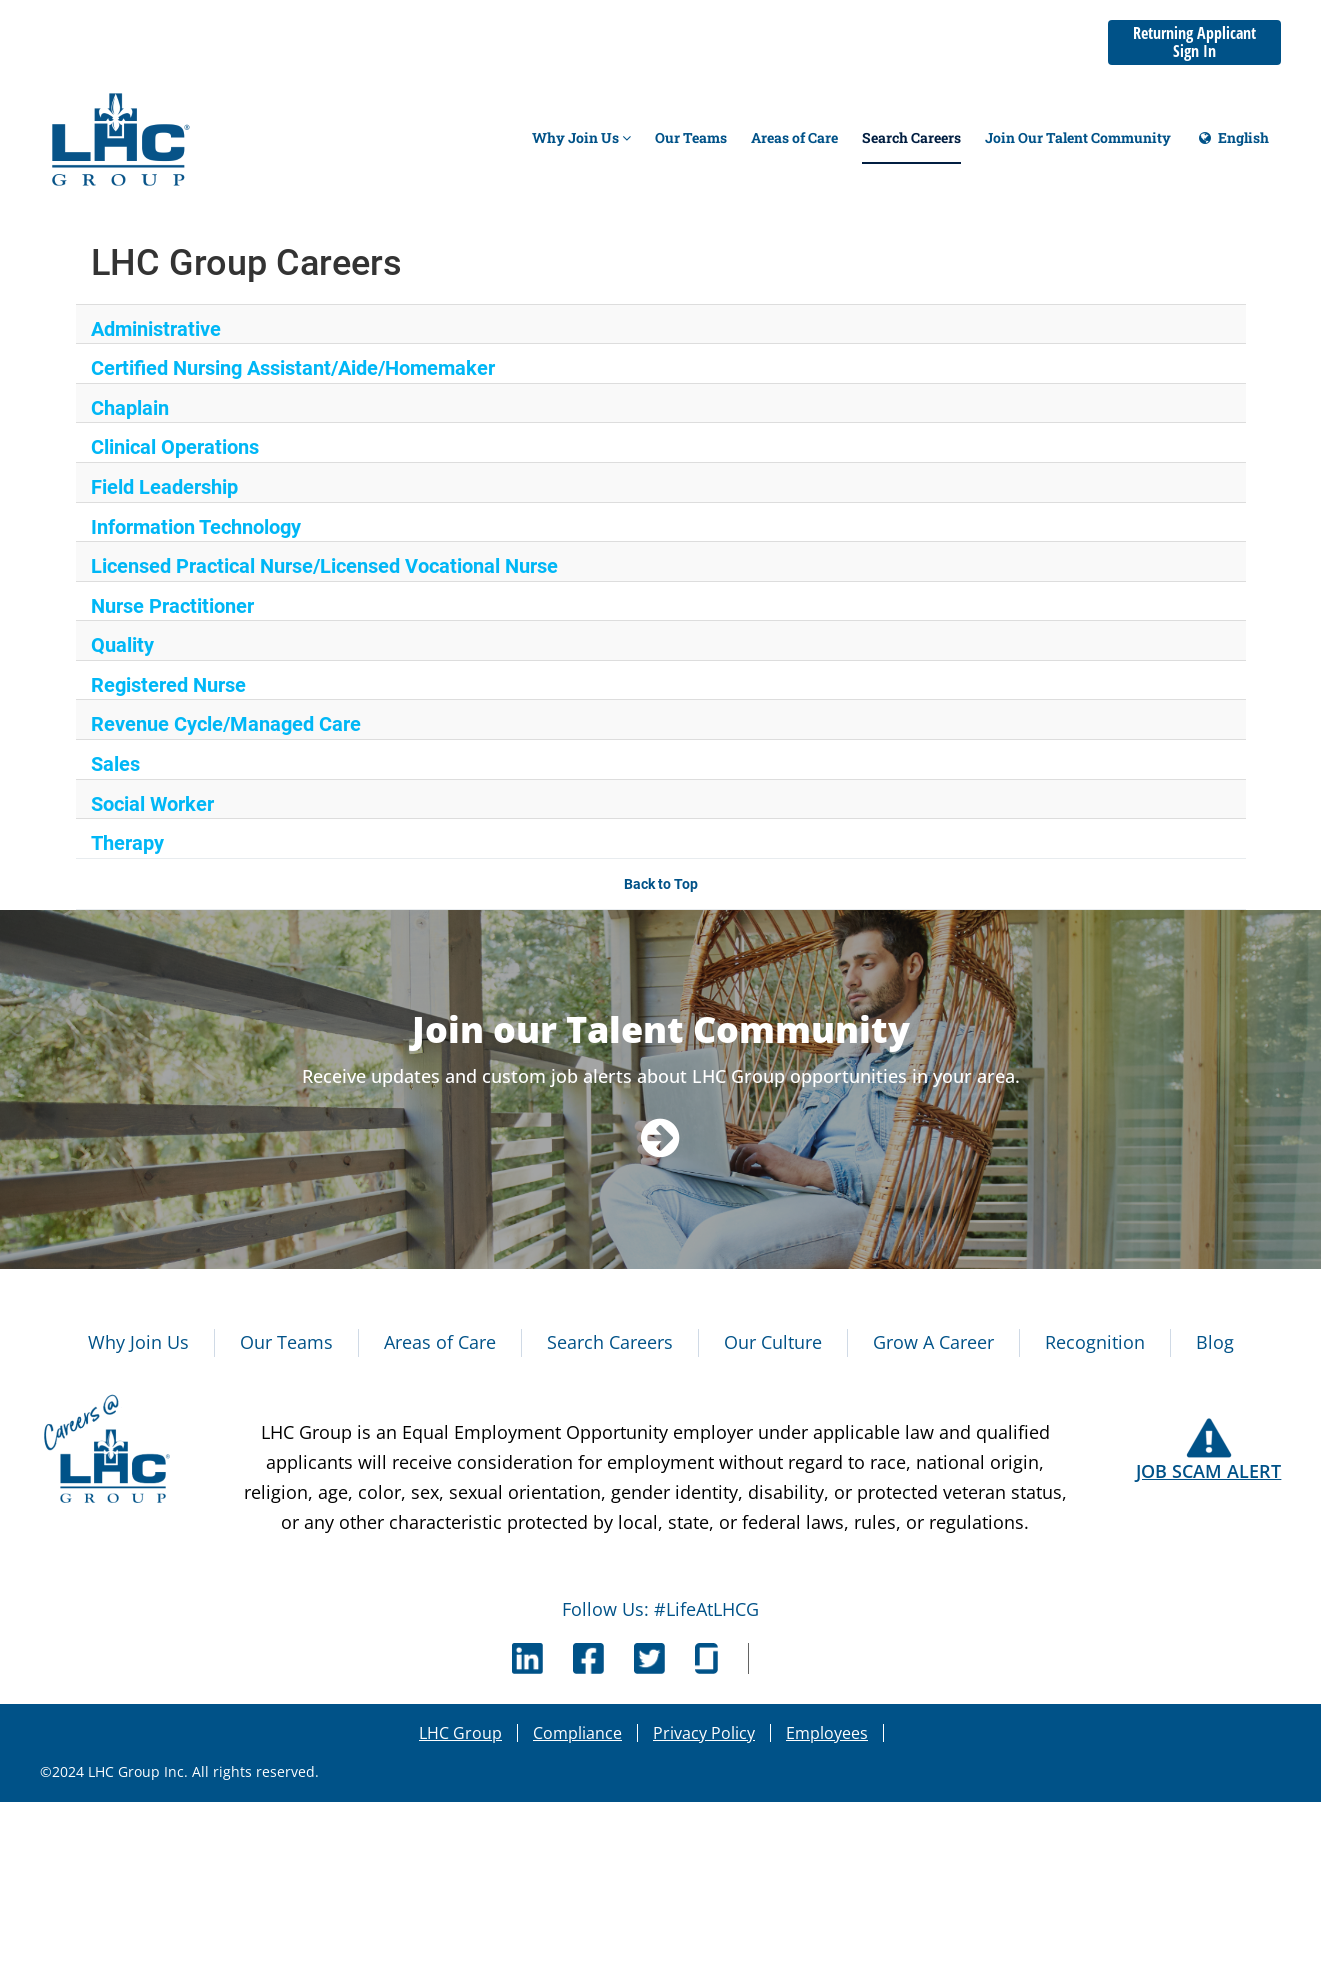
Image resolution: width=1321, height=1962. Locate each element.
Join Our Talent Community (1078, 137)
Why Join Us (581, 137)
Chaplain (130, 408)
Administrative (156, 329)
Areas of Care (794, 137)
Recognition (1095, 1342)
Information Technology (196, 527)
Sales (115, 764)
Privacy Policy (704, 1733)
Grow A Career (933, 1342)
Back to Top (661, 884)
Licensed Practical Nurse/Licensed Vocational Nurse (324, 566)
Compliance (577, 1733)
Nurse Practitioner (172, 606)
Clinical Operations (175, 447)
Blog (1215, 1342)
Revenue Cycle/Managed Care (226, 724)
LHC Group (460, 1733)
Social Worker (152, 804)
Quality (122, 645)
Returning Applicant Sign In (1194, 42)
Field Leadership (164, 487)
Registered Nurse (168, 685)
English (1232, 146)
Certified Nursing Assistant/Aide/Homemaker (293, 368)
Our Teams (691, 137)
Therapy (127, 843)
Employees (827, 1733)
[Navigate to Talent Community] (660, 1136)
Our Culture (773, 1342)
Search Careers (911, 137)
